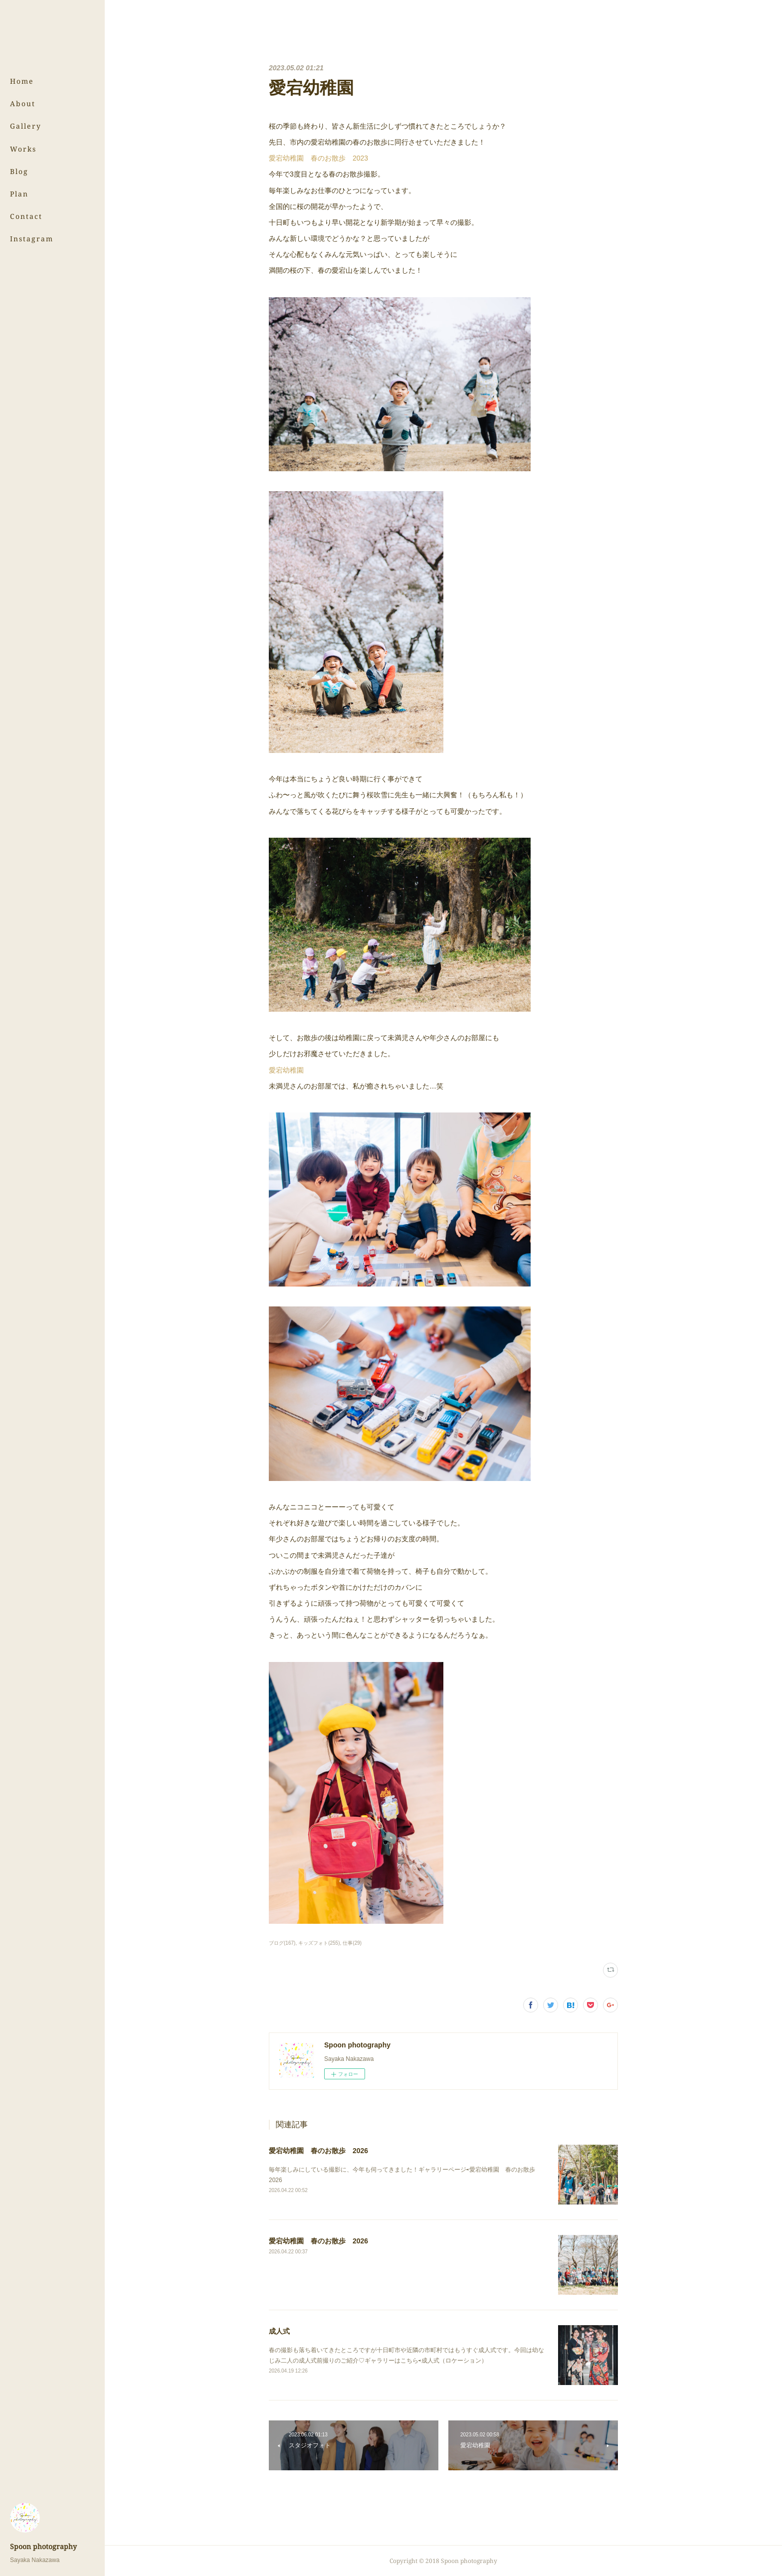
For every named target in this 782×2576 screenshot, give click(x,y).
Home (22, 81)
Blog (19, 171)
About (22, 103)
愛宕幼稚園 (286, 1070)
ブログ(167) (282, 1943)
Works (23, 149)
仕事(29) (352, 1943)
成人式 (279, 2331)
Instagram (31, 238)
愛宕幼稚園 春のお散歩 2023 (318, 158)
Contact (26, 216)
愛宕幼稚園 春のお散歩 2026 (318, 2151)
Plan (19, 193)
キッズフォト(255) (319, 1943)
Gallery (25, 126)
